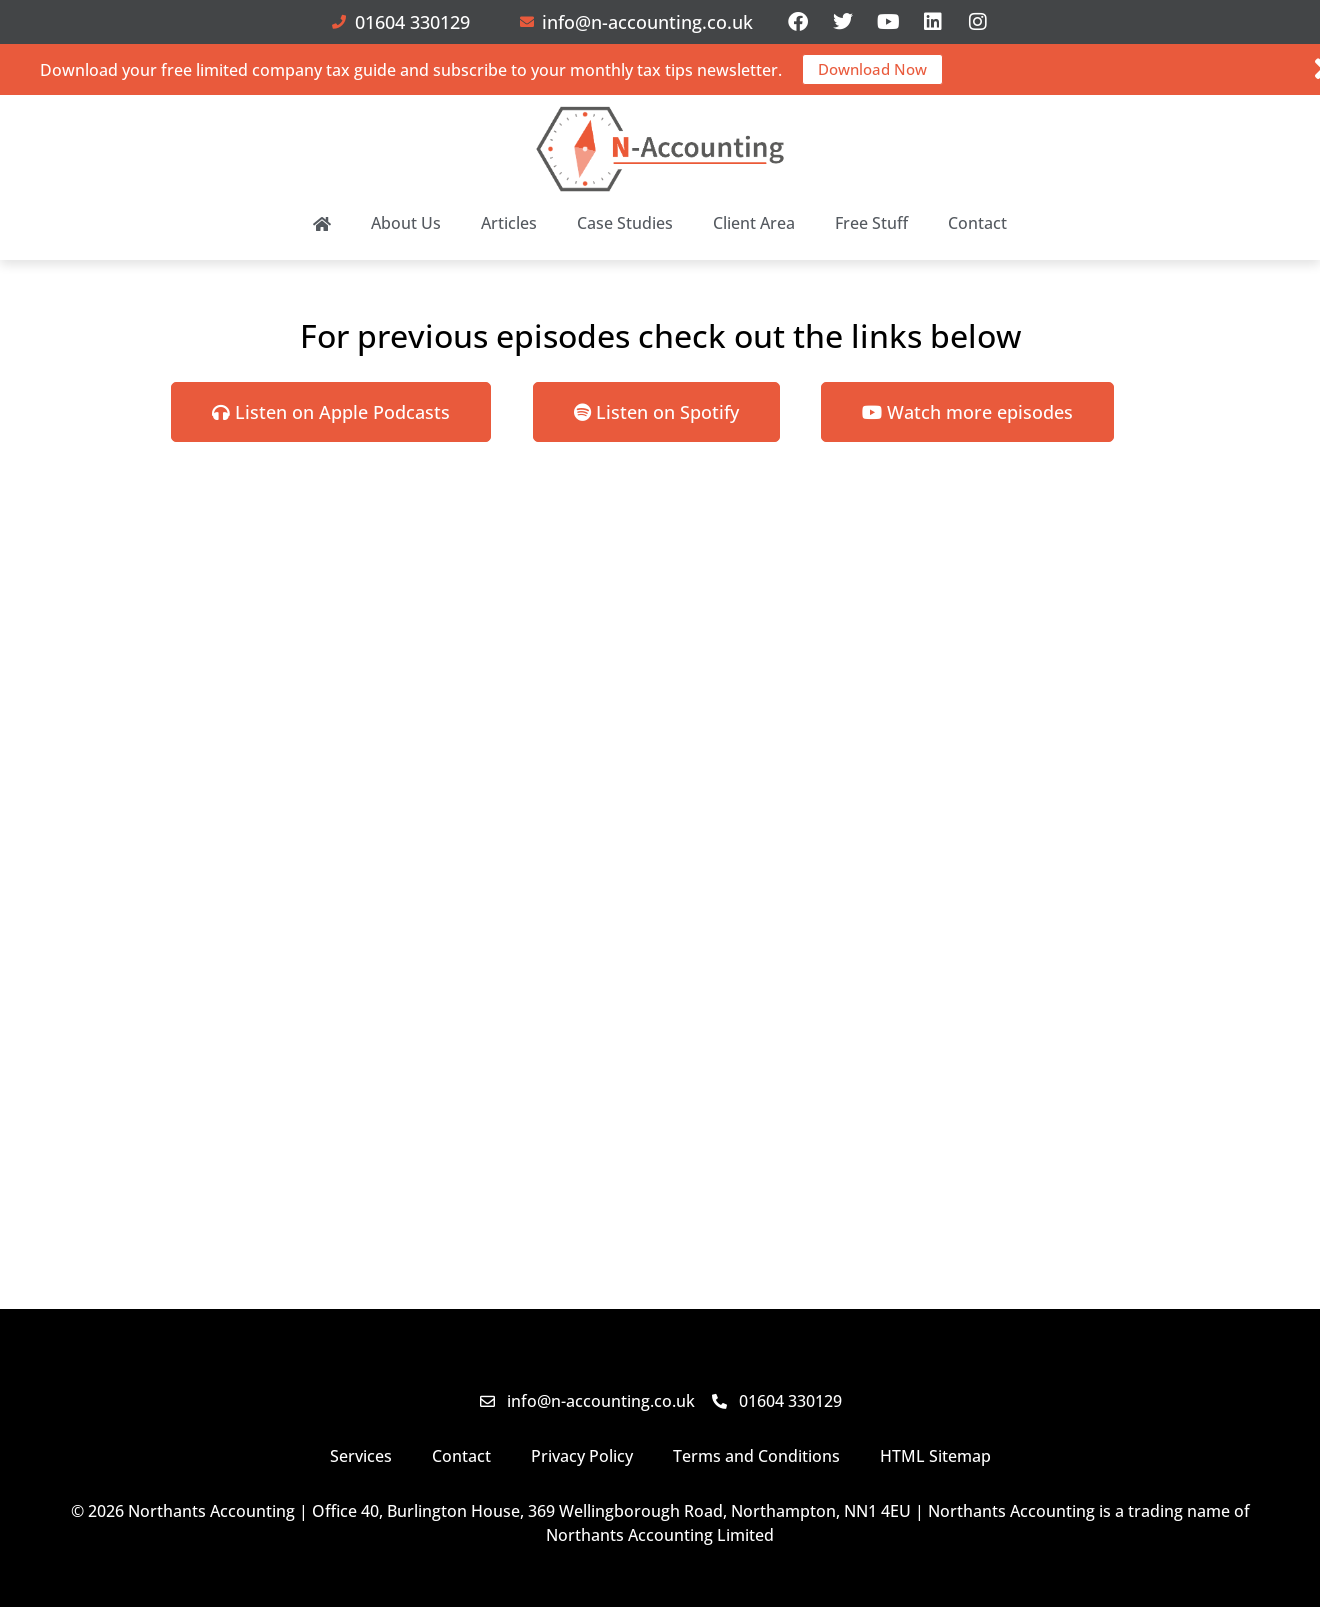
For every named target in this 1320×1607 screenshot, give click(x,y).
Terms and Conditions (756, 1456)
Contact (977, 223)
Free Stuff (871, 223)
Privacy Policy (582, 1456)
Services (361, 1456)
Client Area (754, 223)
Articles (509, 223)
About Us (406, 223)
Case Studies (625, 223)
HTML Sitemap (935, 1456)
